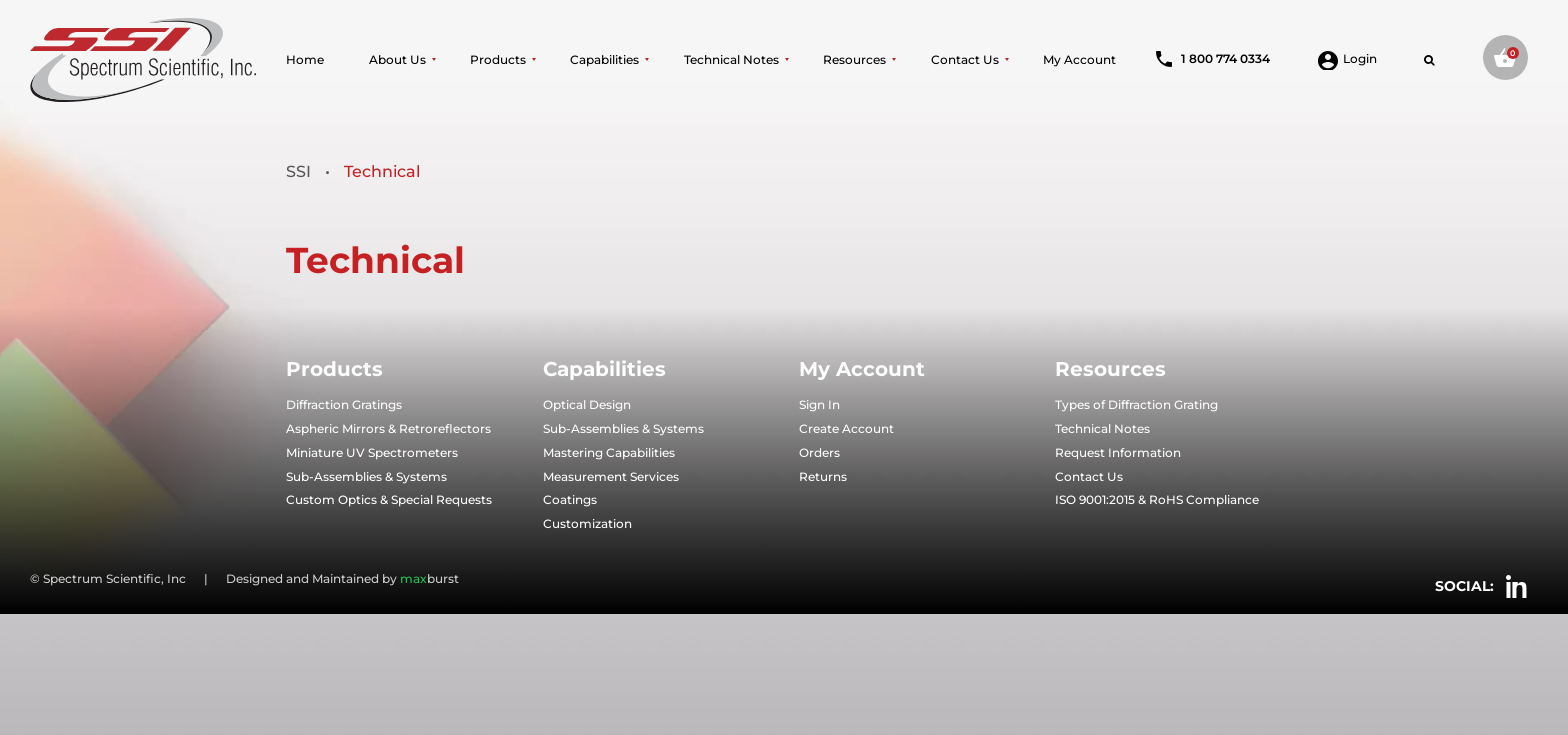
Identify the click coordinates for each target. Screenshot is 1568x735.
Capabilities (604, 60)
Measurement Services (611, 476)
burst (429, 578)
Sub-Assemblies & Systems (366, 476)
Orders (819, 452)
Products (498, 60)
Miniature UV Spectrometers (372, 452)
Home (305, 60)
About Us (397, 60)
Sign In (819, 404)
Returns (823, 476)
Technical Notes (731, 60)
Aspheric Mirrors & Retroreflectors (388, 428)
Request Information (1118, 452)
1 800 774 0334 (1213, 59)
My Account (1079, 60)
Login (1347, 59)
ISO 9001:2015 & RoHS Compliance (1157, 499)
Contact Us (965, 60)
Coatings (570, 499)
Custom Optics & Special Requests (389, 499)
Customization (587, 523)
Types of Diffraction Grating (1136, 404)
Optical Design (587, 404)
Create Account (846, 428)
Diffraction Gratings (344, 404)
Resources (854, 60)
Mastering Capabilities (609, 452)
